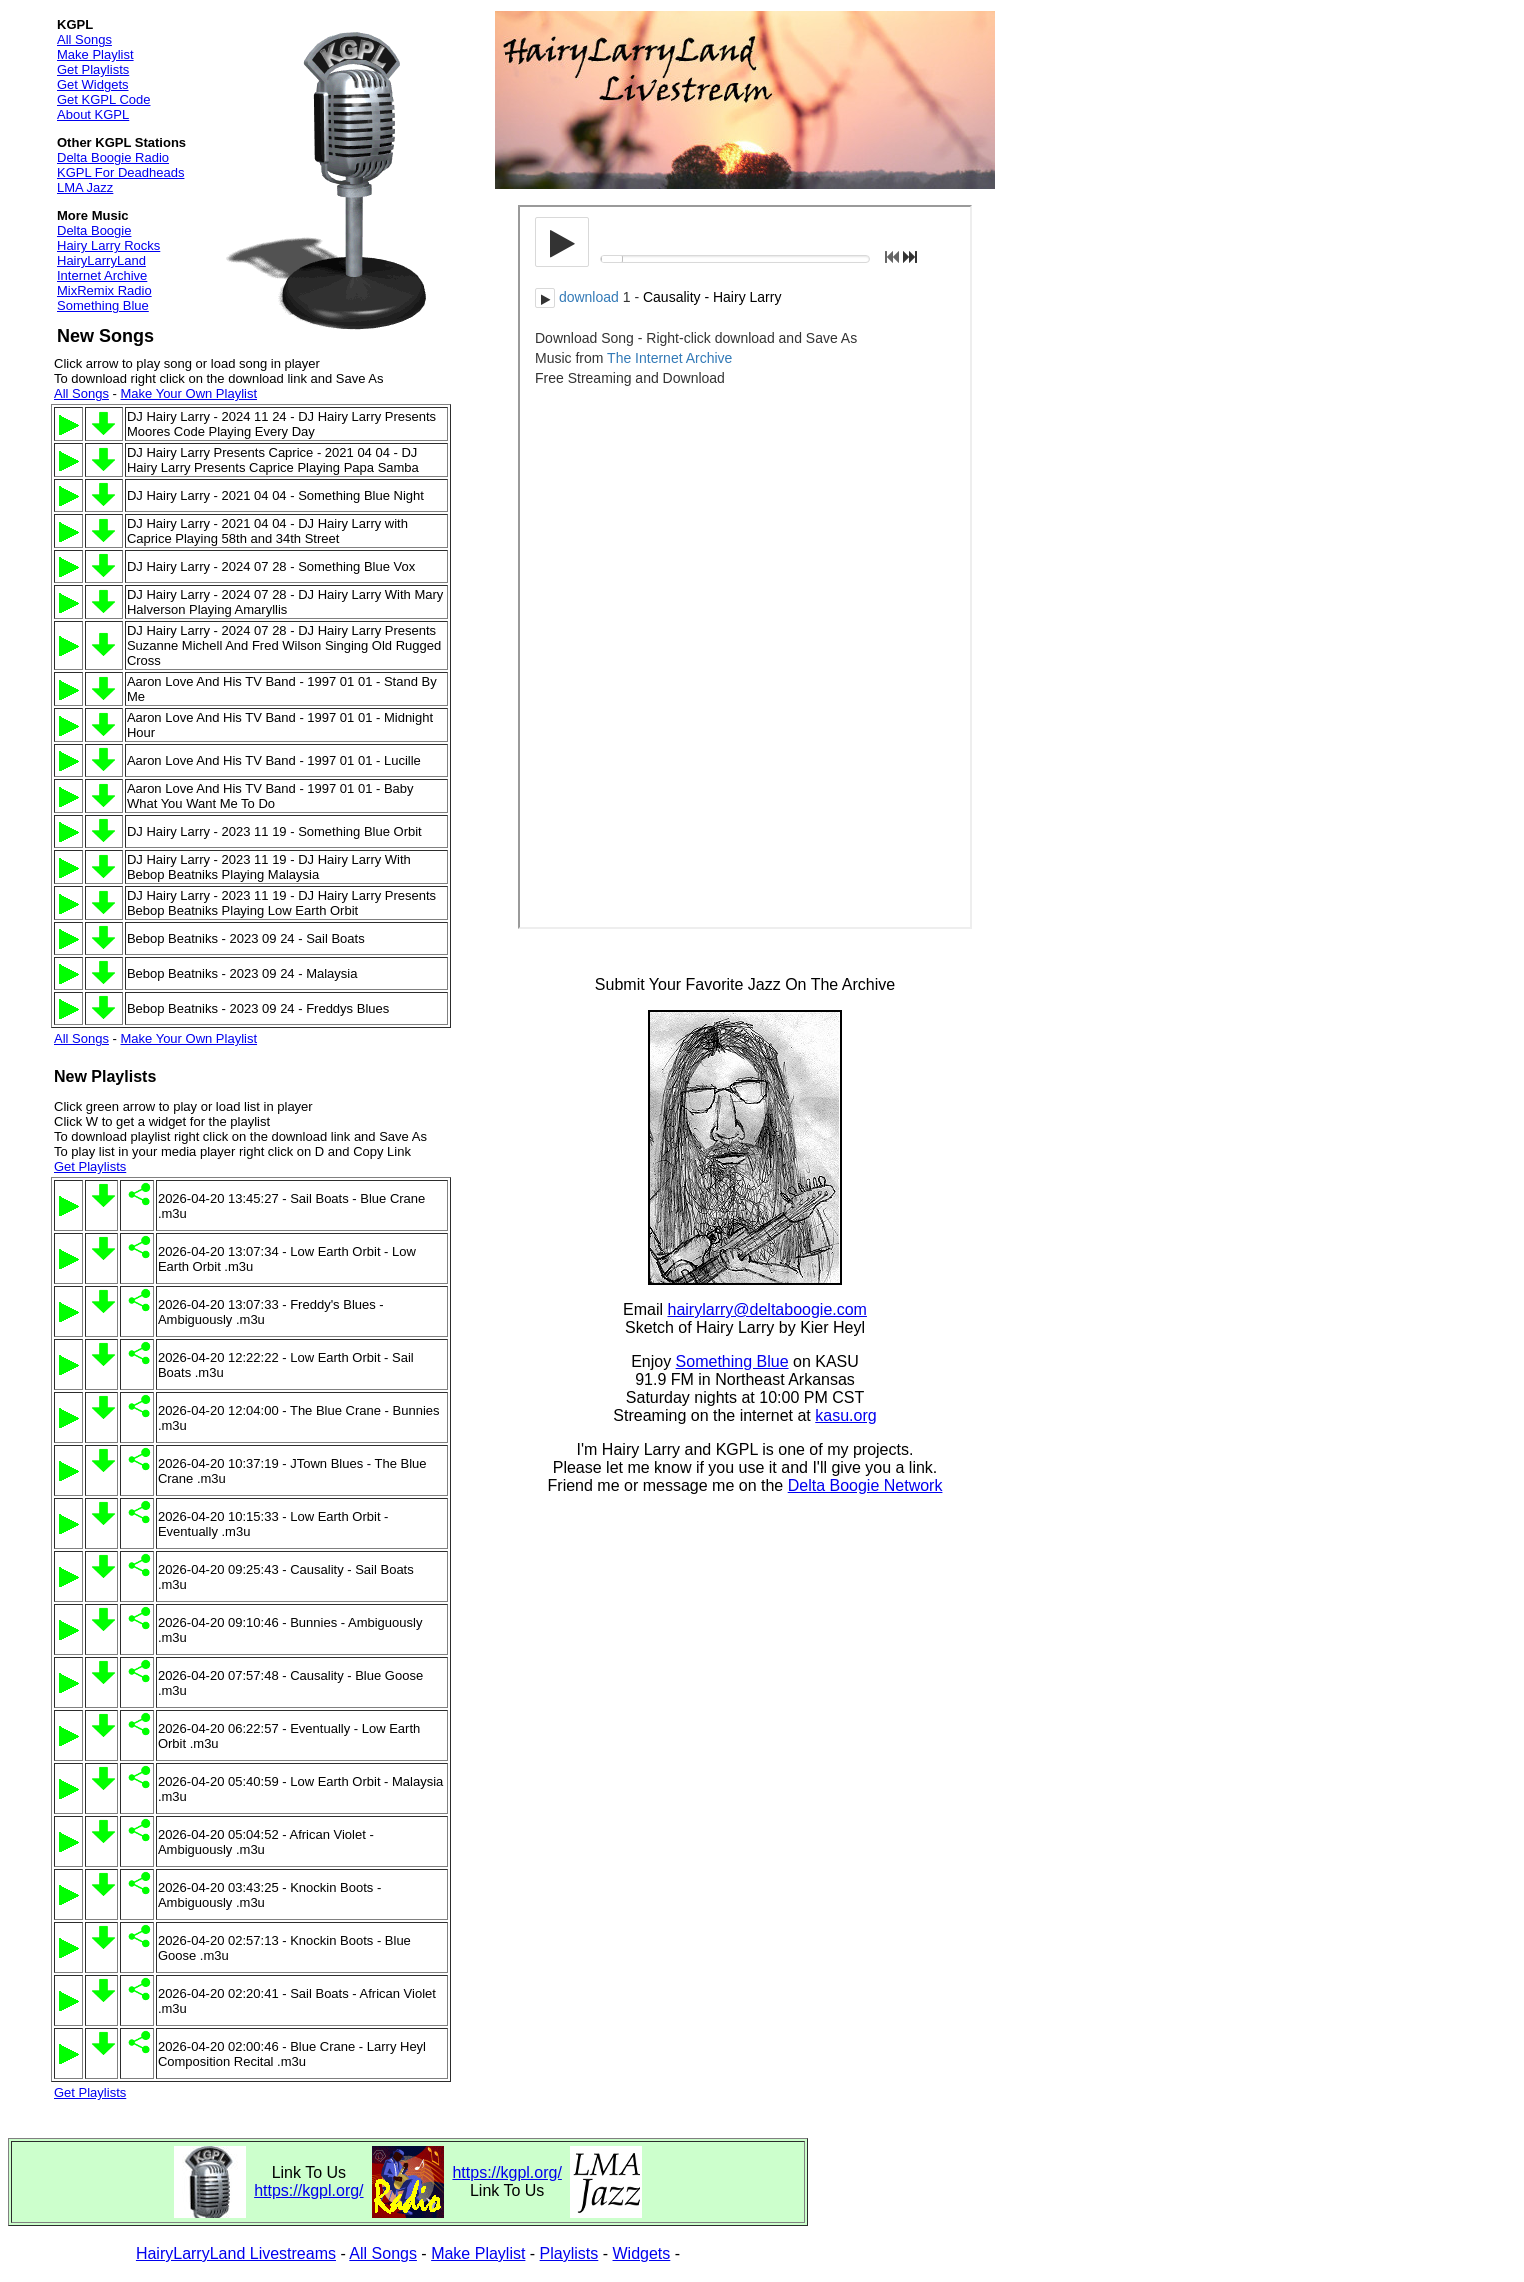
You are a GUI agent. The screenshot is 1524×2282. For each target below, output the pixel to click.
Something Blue (103, 305)
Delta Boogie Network (865, 1485)
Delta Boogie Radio (113, 157)
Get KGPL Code (103, 99)
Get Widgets (93, 84)
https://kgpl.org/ (308, 2190)
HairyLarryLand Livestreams (236, 2253)
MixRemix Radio (104, 290)
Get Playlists (93, 69)
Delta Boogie (94, 230)
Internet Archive (102, 275)
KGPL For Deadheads (120, 172)
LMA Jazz (85, 187)
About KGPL (93, 114)
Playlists (569, 2253)
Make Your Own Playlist (188, 393)
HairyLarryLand (101, 260)
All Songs (84, 39)
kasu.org (845, 1415)
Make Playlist (95, 54)
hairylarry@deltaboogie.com (767, 1309)
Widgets (642, 2253)
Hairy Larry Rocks (108, 245)
